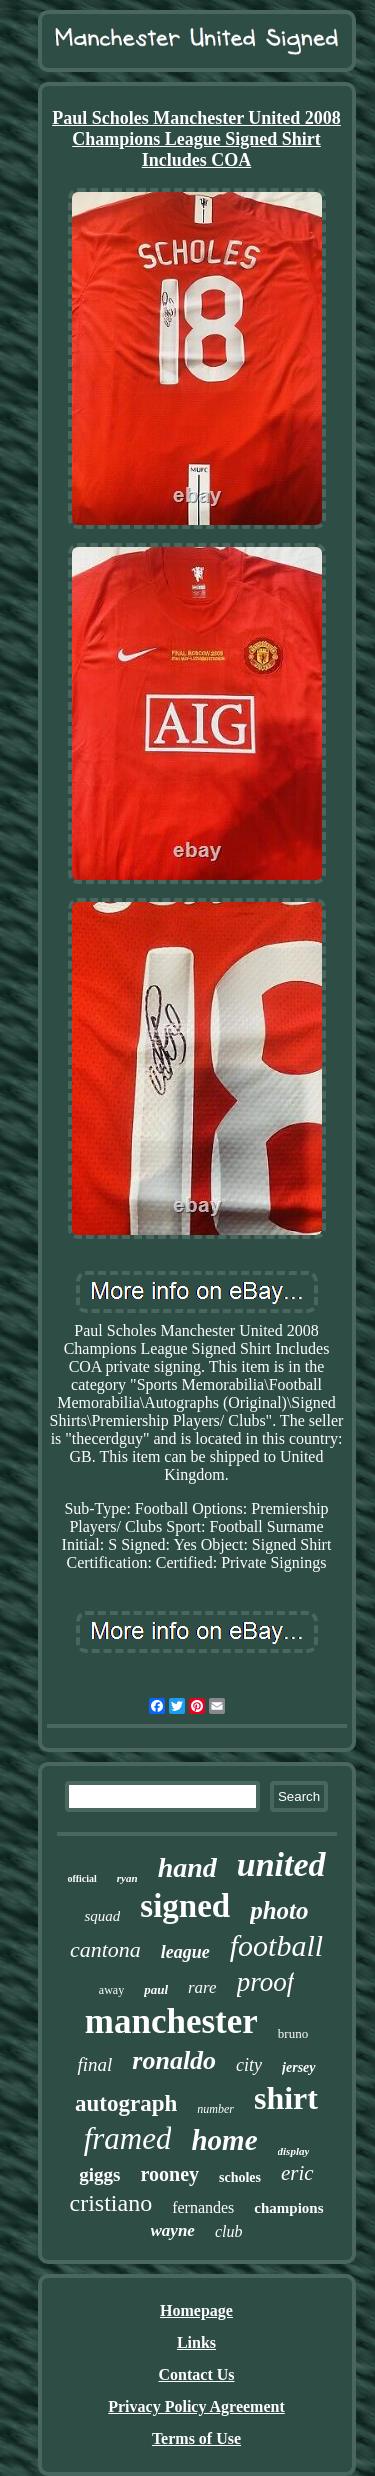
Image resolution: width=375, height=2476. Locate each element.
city (249, 2065)
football (276, 1945)
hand (187, 1867)
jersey (298, 2067)
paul (156, 1989)
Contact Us (197, 2374)
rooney (170, 2174)
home (224, 2140)
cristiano (110, 2203)
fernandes (203, 2207)
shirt (286, 2098)
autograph (126, 2103)
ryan (127, 1878)
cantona (105, 1949)
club (229, 2231)
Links (196, 2342)
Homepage (196, 2310)
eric (297, 2173)
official (81, 1878)
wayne (173, 2230)
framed (128, 2138)
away (111, 1990)
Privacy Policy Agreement (196, 2406)
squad (102, 1916)
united (281, 1864)
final (94, 2064)
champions (288, 2208)
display (294, 2151)
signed (185, 1906)
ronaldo (174, 2060)
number (215, 2109)
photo (279, 1910)
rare (202, 1987)
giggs (99, 2174)
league (185, 1952)
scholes (240, 2177)
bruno (293, 2033)
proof (266, 1982)
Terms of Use (196, 2438)
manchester (171, 2021)
